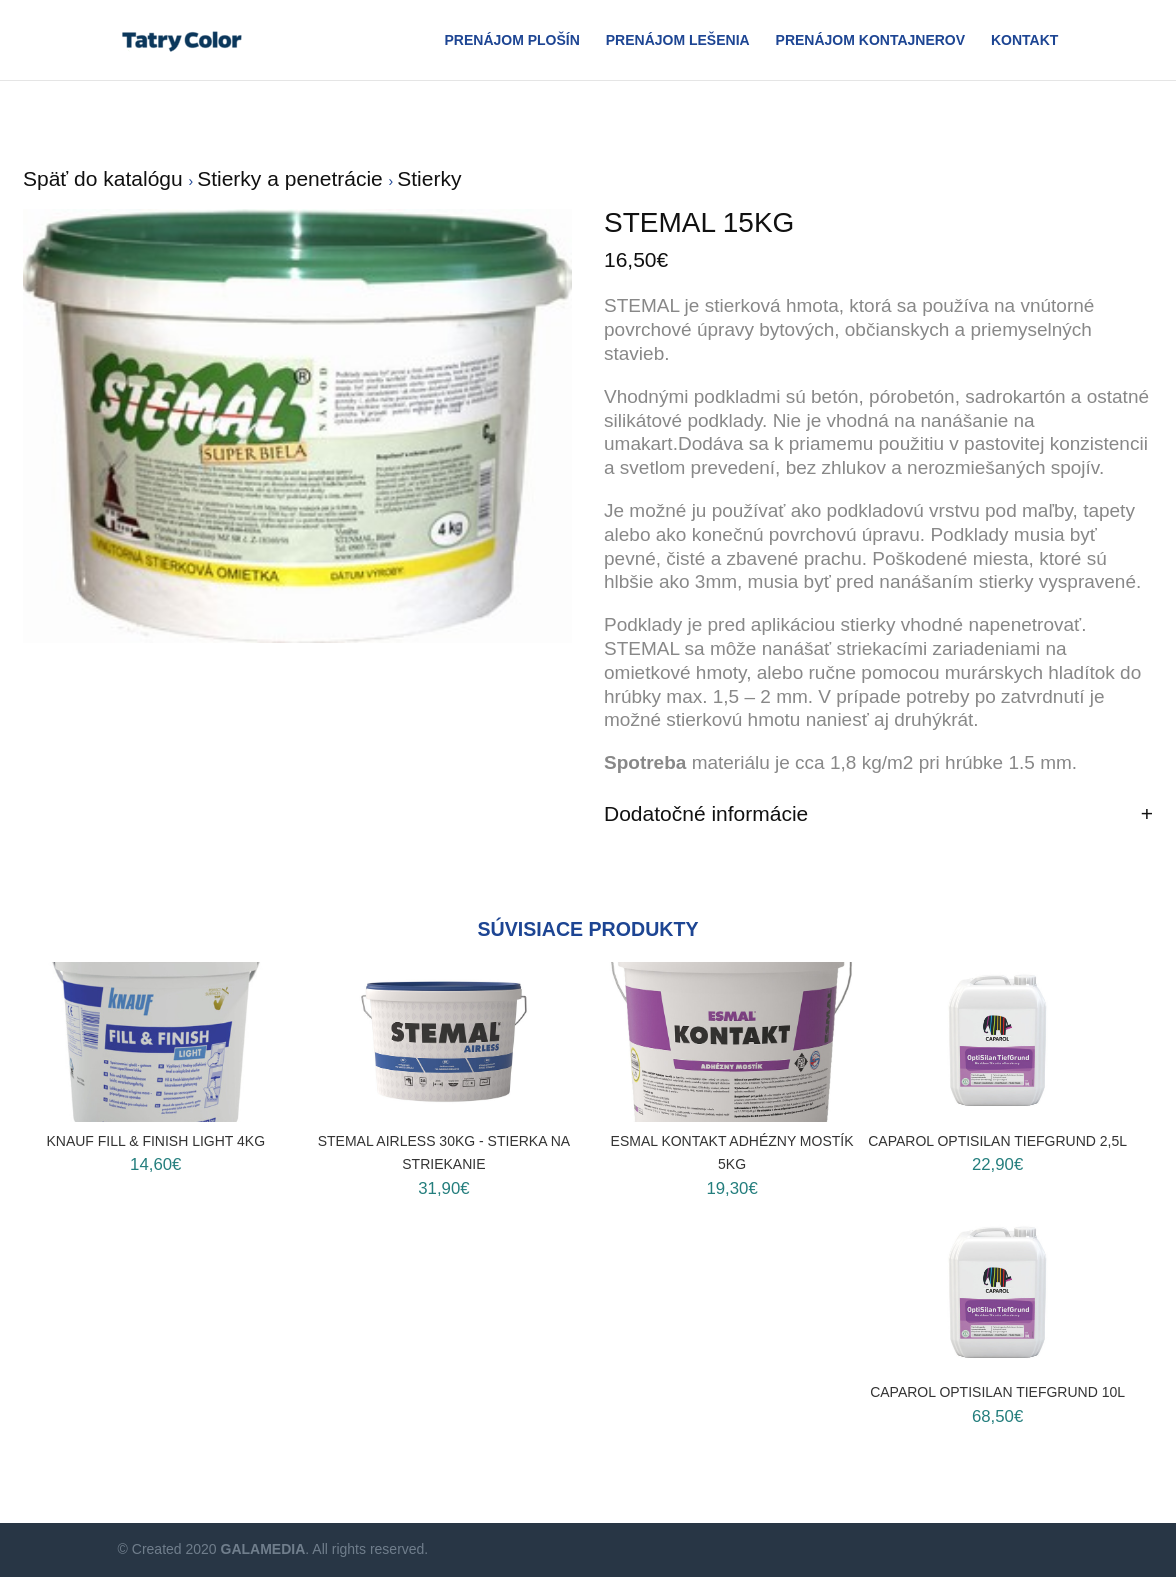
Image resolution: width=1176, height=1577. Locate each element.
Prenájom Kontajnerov (871, 40)
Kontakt (1024, 40)
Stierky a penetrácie (292, 178)
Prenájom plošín (511, 40)
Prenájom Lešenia (678, 40)
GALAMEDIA (263, 1549)
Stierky (429, 178)
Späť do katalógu (106, 178)
